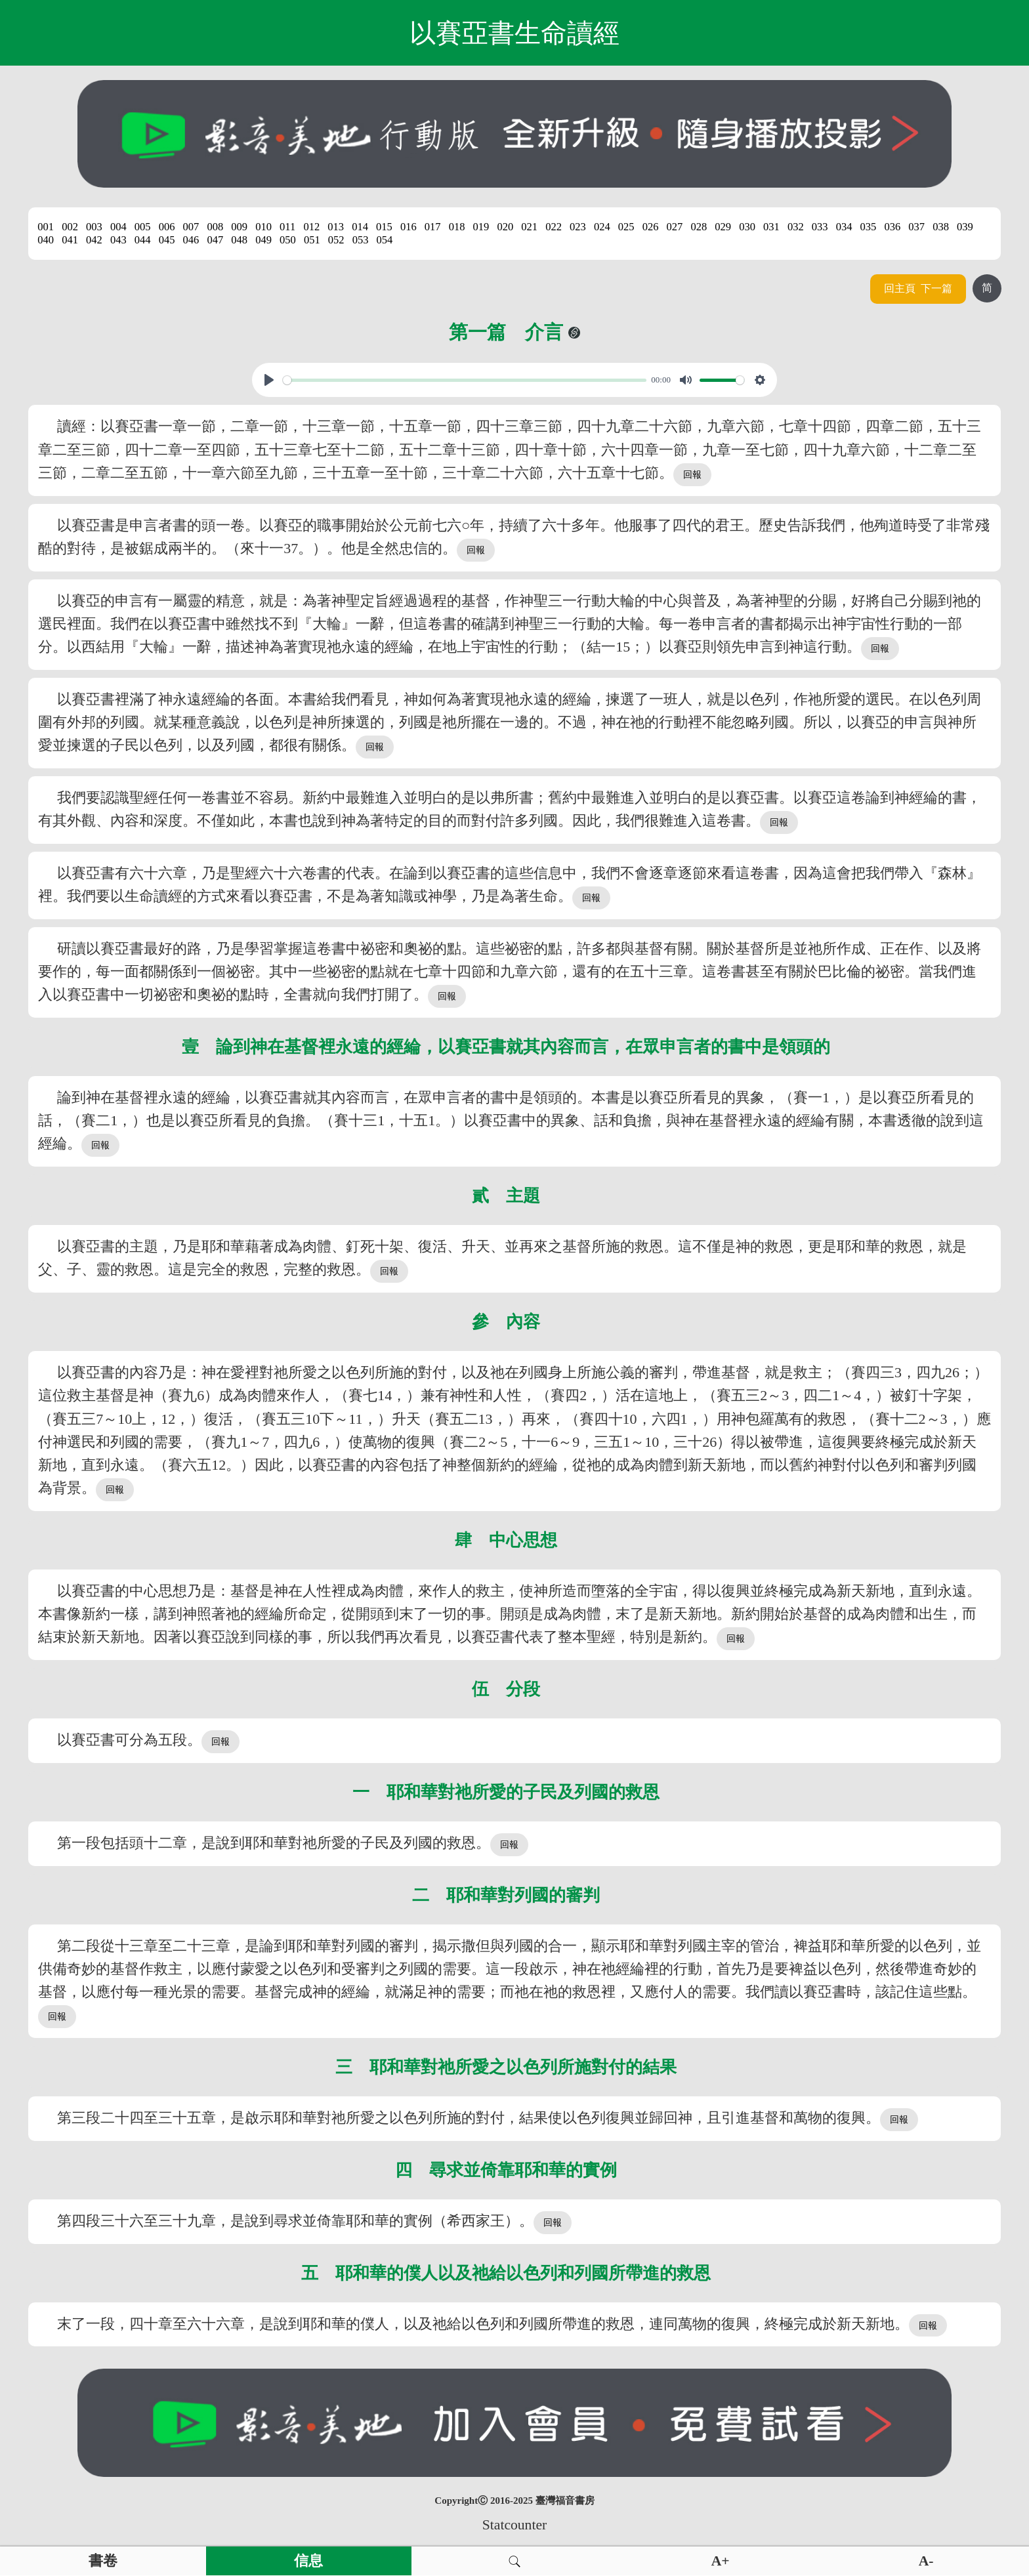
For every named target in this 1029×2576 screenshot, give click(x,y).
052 (336, 240)
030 (747, 226)
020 (505, 226)
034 (844, 226)
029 (723, 226)
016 (408, 226)
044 (143, 240)
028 (698, 226)
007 (191, 226)
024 (602, 226)
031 (771, 226)
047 (215, 240)
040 (45, 240)
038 (941, 226)
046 (191, 240)
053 (360, 240)
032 (796, 226)
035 (868, 226)
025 (626, 226)
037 (916, 226)
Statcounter (514, 2525)
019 (481, 226)
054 (385, 240)
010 (263, 226)
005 (143, 226)
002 (70, 226)
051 (312, 240)
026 (650, 226)
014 (360, 226)
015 (384, 226)
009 (239, 226)
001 (45, 226)
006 (167, 226)
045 (167, 240)
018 (457, 226)
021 (529, 226)
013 (335, 226)
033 (820, 226)
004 (118, 226)
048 (239, 240)
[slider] (464, 380)
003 (94, 226)
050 (288, 240)
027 (675, 226)
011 (287, 226)
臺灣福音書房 (565, 2500)
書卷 (103, 2561)
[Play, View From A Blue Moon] (269, 379)
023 (578, 226)
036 (892, 226)
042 (94, 240)
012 (311, 226)
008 (215, 226)
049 (263, 240)
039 (965, 226)
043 (118, 240)
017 (433, 226)
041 (70, 240)
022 (553, 226)
